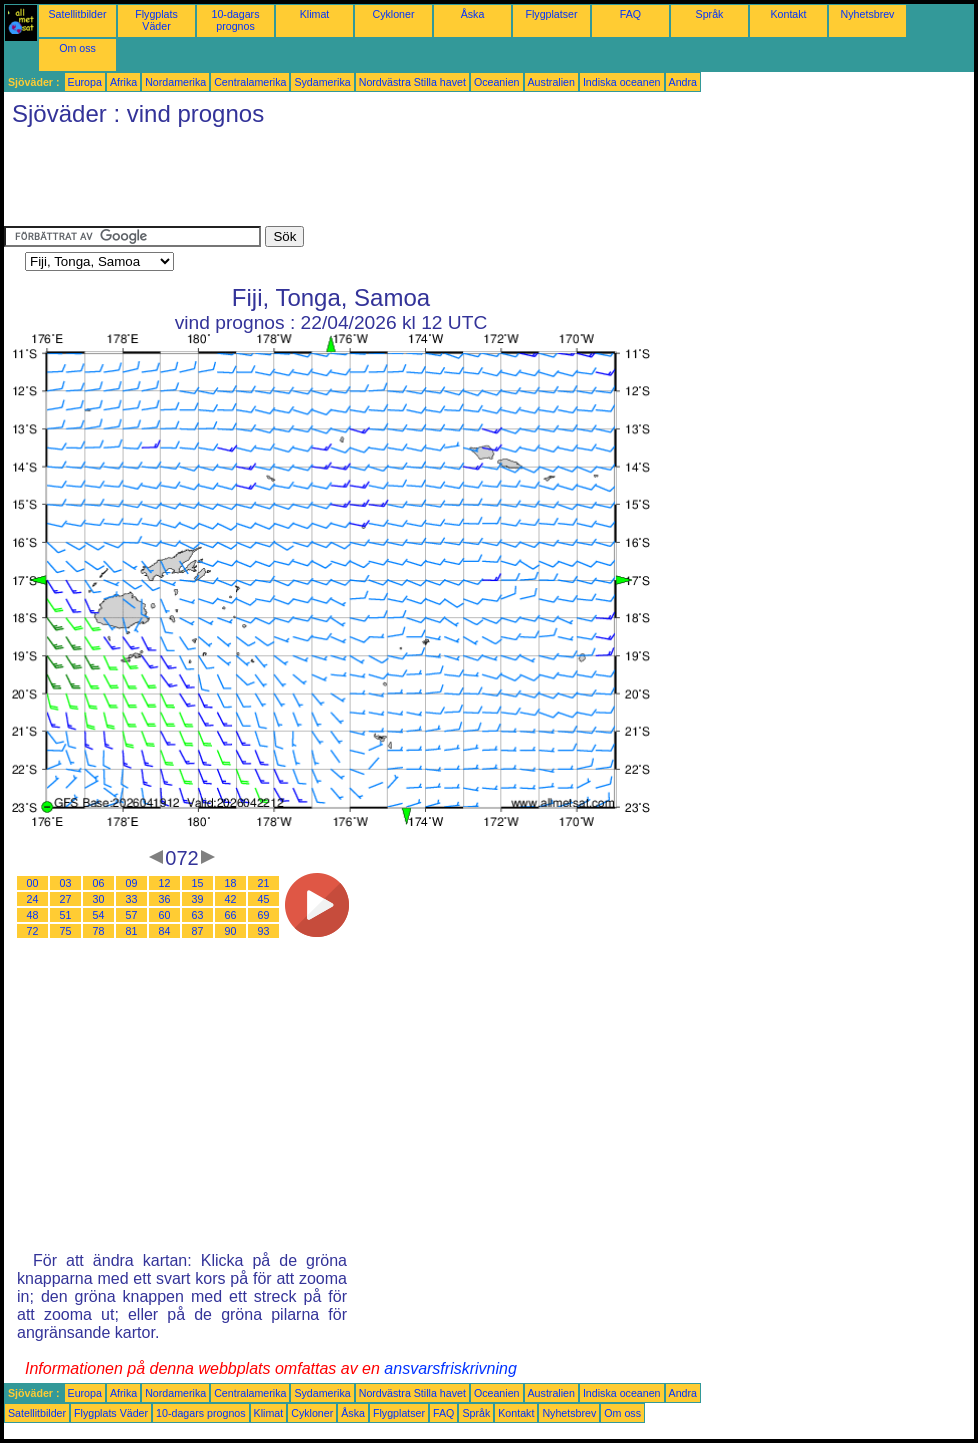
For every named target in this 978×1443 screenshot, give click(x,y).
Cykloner (393, 14)
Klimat (315, 14)
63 (198, 915)
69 (264, 915)
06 (99, 883)
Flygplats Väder (156, 20)
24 (33, 899)
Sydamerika (322, 82)
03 (66, 883)
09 (132, 883)
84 (165, 931)
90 (231, 931)
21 (264, 883)
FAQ (630, 14)
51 (66, 915)
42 (231, 899)
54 (99, 915)
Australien (551, 82)
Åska (473, 14)
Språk (710, 14)
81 (132, 931)
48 (33, 915)
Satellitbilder (77, 14)
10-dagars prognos (236, 20)
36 (165, 899)
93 (264, 931)
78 (99, 931)
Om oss (77, 48)
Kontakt (788, 14)
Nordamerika (175, 82)
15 (198, 883)
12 (165, 883)
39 (198, 899)
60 (165, 915)
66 (231, 915)
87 (198, 931)
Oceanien (497, 82)
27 (66, 899)
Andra (683, 82)
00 (33, 883)
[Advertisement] (368, 181)
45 (264, 899)
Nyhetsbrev (868, 14)
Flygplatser (551, 14)
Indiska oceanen (622, 82)
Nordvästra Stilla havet (412, 82)
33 (132, 899)
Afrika (123, 82)
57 (132, 915)
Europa (85, 82)
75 (66, 931)
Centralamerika (250, 82)
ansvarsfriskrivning (450, 1368)
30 (99, 899)
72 (33, 931)
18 (231, 883)
